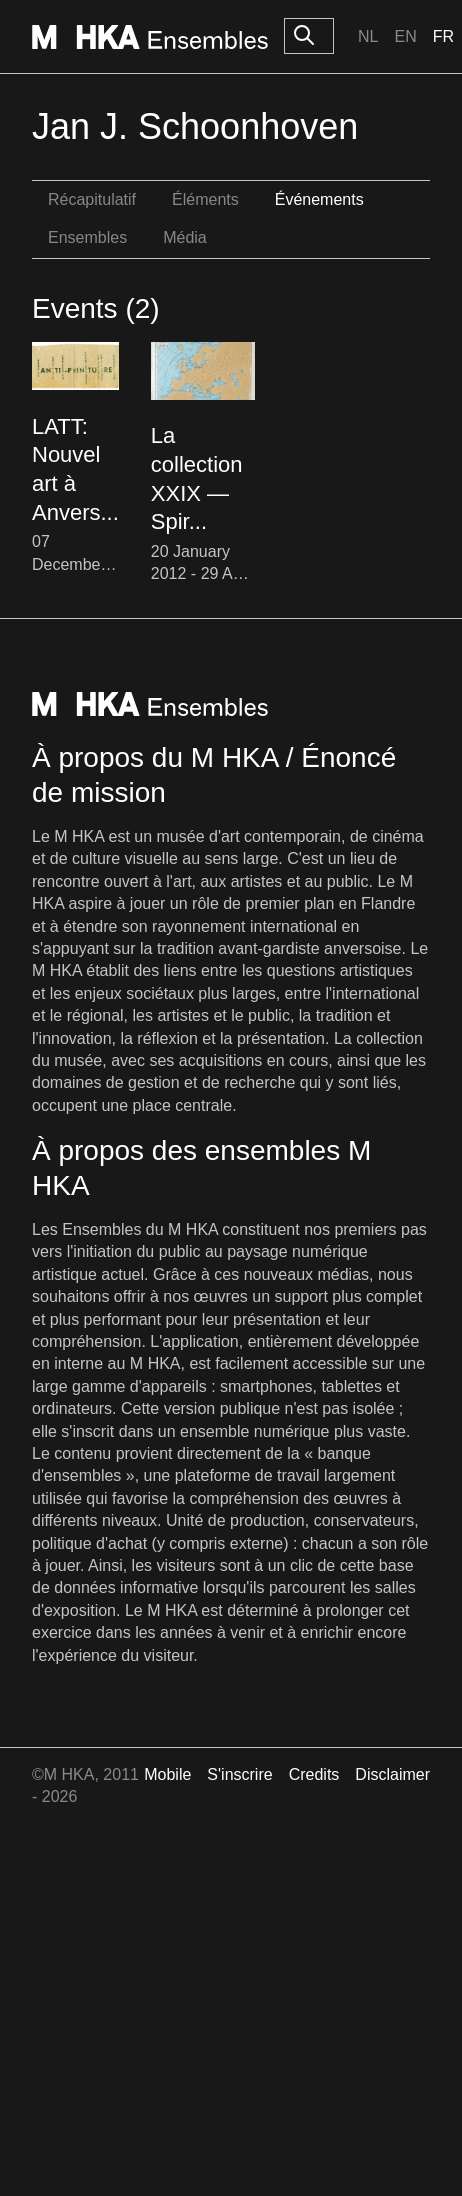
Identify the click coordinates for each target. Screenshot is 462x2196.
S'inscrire (239, 1774)
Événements (319, 199)
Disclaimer (392, 1774)
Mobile (167, 1774)
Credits (314, 1774)
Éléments (205, 199)
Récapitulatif (92, 199)
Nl (368, 36)
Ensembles (87, 237)
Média (185, 237)
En (405, 36)
